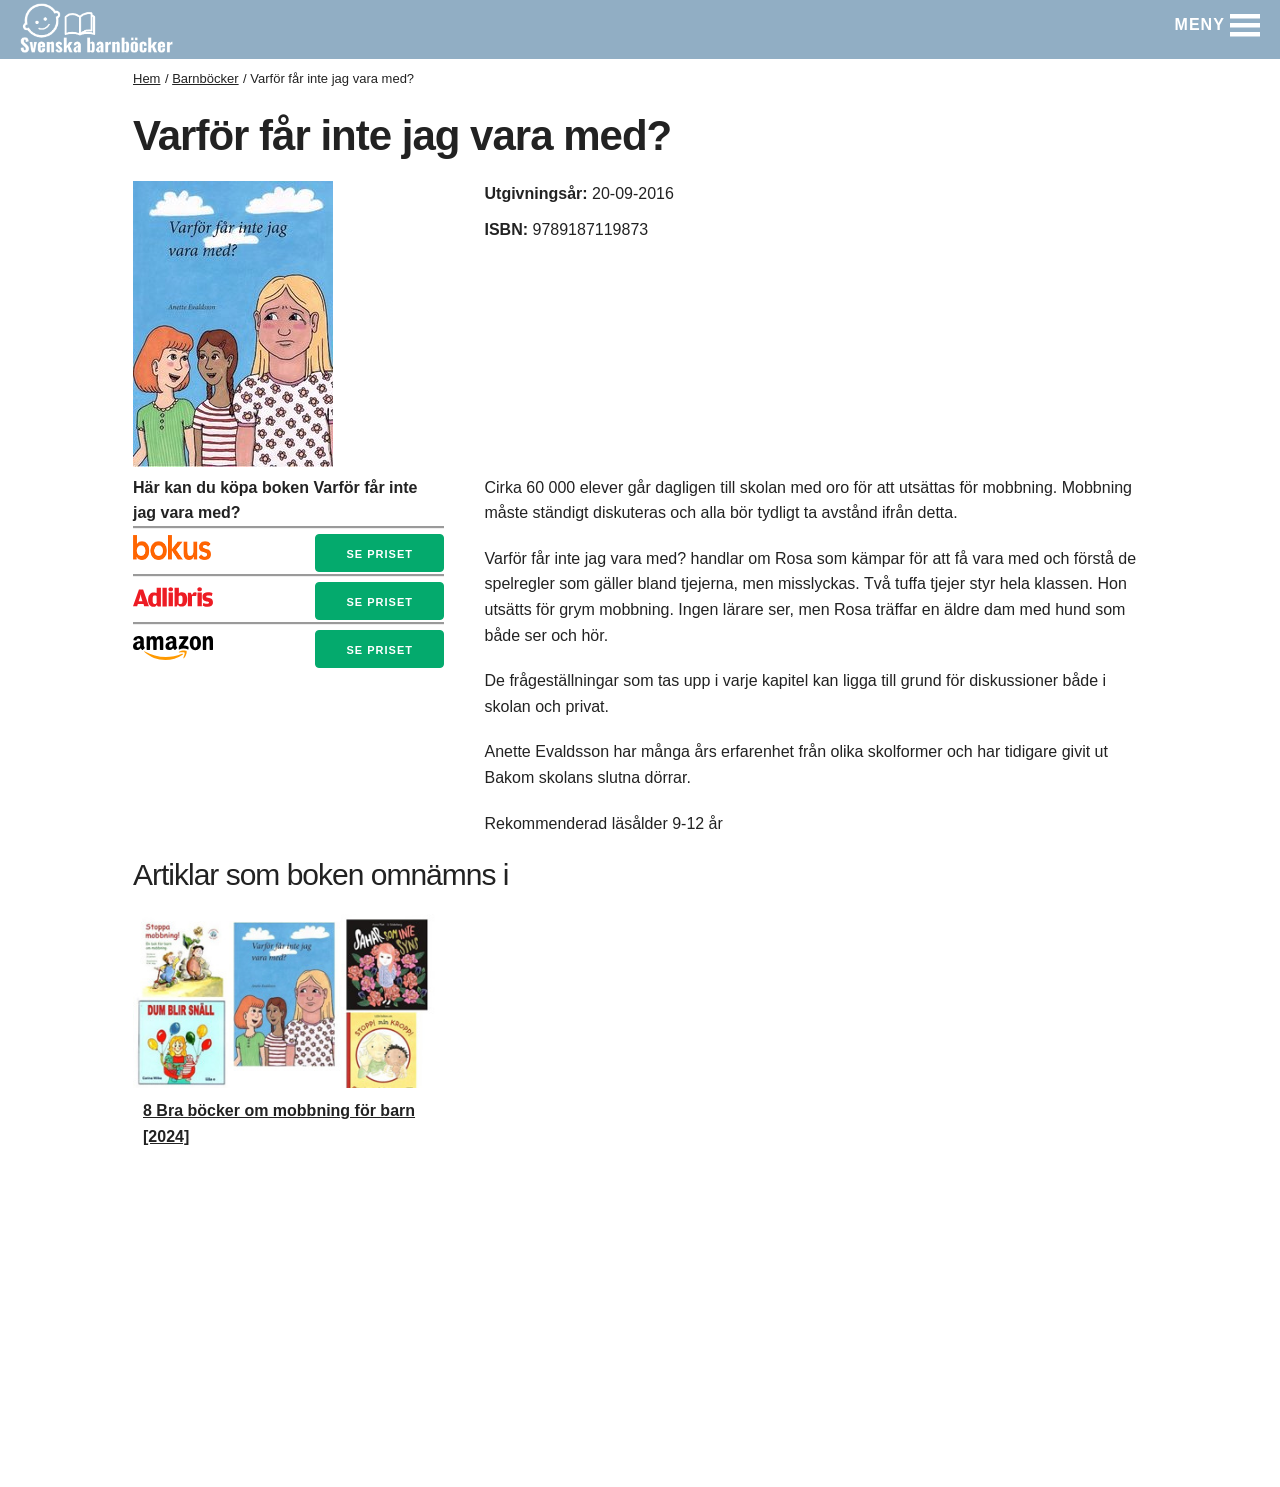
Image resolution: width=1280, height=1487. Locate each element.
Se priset (379, 554)
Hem (146, 78)
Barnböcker (205, 78)
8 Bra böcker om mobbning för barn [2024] (279, 1123)
